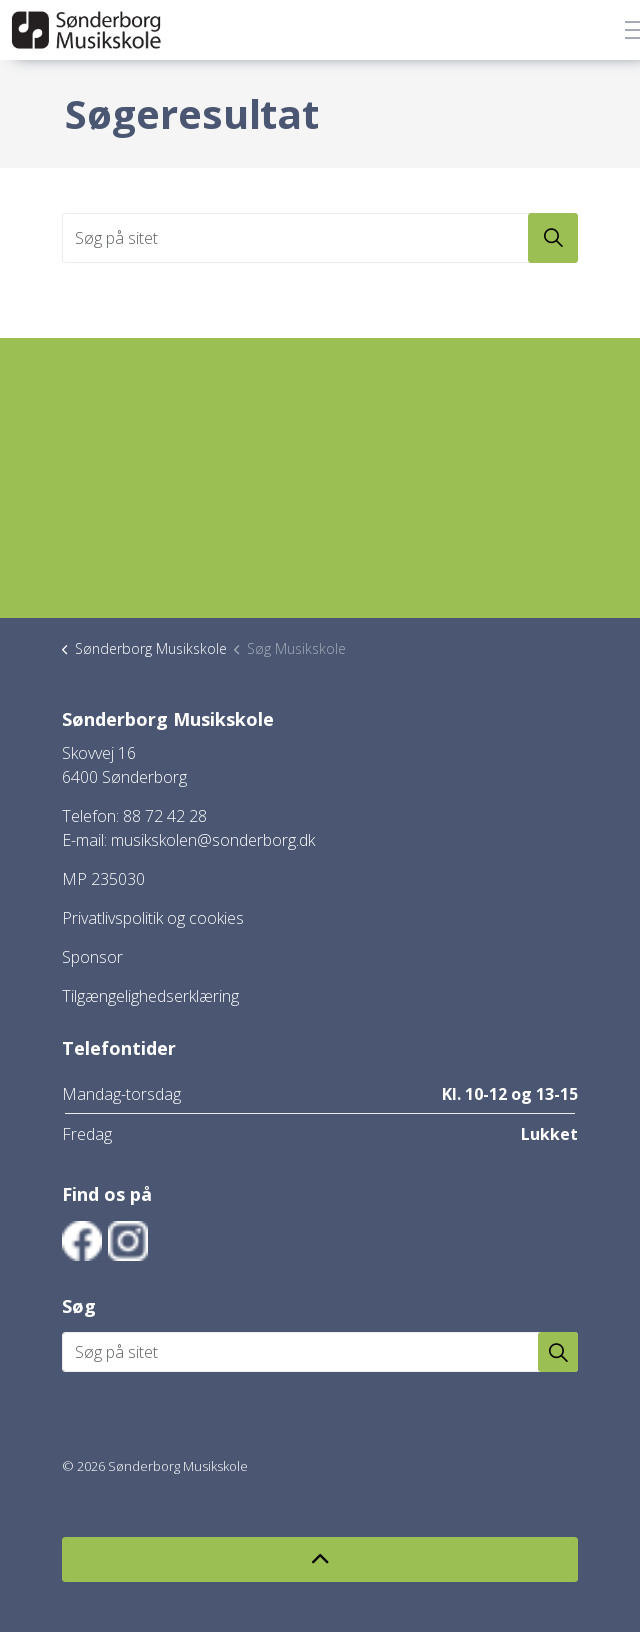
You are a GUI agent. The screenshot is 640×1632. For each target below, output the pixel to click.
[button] (553, 238)
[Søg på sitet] (320, 238)
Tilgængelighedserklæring (150, 996)
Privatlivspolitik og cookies (153, 918)
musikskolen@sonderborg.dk (213, 840)
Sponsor (92, 957)
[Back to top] (320, 1559)
